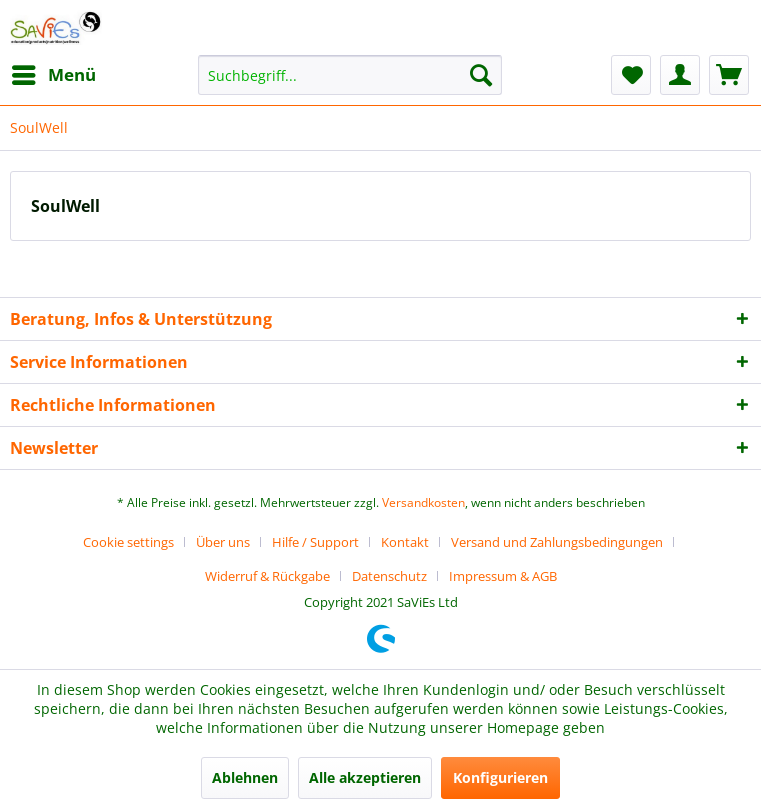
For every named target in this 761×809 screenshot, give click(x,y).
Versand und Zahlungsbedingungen (557, 542)
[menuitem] (53, 75)
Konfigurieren (500, 777)
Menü (54, 72)
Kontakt (405, 542)
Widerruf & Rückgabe (267, 576)
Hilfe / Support (315, 542)
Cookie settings (128, 542)
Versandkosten (423, 502)
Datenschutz (389, 576)
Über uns (223, 542)
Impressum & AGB (503, 576)
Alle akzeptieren (365, 777)
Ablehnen (245, 777)
